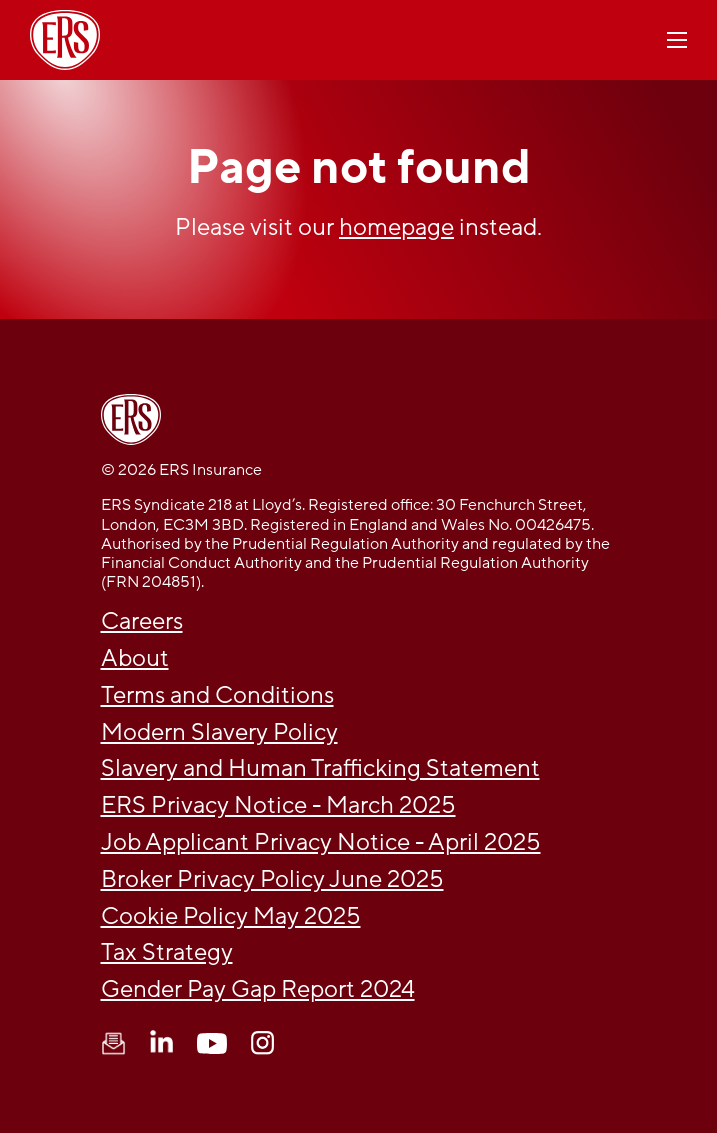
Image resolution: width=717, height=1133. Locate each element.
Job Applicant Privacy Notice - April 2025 (321, 842)
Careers (142, 621)
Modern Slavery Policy (219, 732)
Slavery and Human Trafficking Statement (320, 768)
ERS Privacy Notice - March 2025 (278, 805)
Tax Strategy (167, 952)
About (135, 658)
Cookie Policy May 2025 (231, 916)
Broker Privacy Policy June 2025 (272, 879)
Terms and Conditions (217, 695)
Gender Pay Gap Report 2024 (258, 989)
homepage (396, 227)
